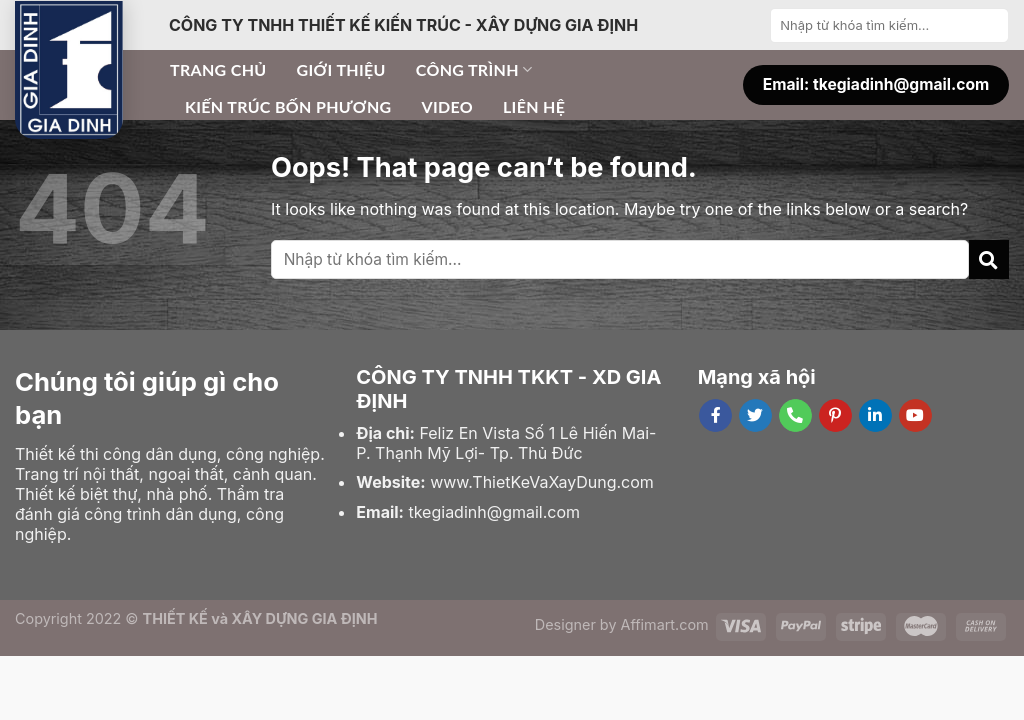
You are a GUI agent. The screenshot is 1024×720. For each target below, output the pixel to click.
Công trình (474, 70)
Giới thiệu (341, 69)
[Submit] (991, 25)
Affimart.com (665, 624)
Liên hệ (534, 106)
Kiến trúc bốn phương (288, 106)
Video (447, 106)
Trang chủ (218, 69)
